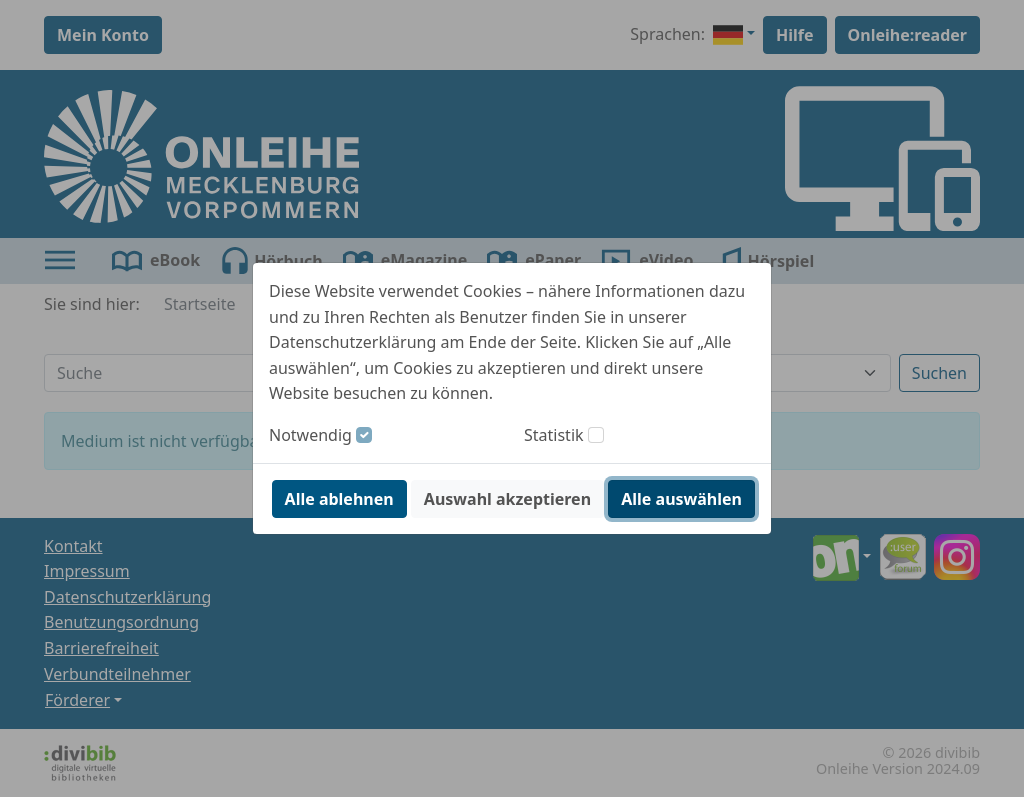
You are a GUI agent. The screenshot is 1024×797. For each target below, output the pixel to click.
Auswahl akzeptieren (507, 499)
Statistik (554, 435)
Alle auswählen (681, 499)
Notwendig (310, 435)
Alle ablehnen (339, 499)
